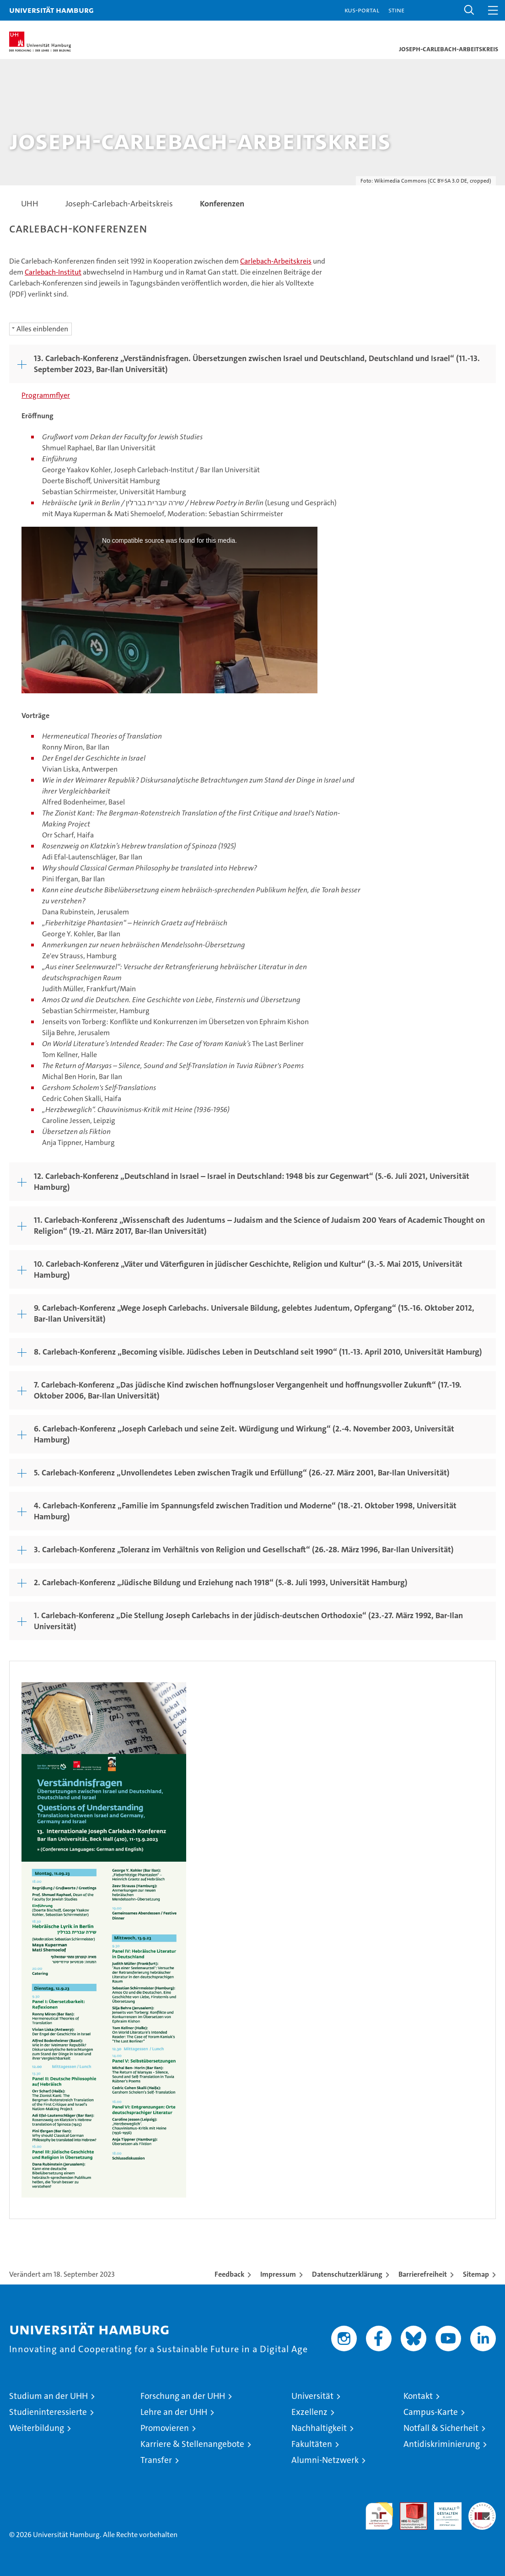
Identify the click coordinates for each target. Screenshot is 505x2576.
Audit (408, 2507)
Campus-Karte (430, 2412)
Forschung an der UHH (182, 2396)
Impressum (278, 2274)
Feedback (229, 2274)
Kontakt (418, 2396)
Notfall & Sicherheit (440, 2428)
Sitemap (476, 2274)
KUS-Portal (361, 10)
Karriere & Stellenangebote (192, 2444)
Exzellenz (309, 2412)
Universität (312, 2396)
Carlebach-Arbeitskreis (276, 261)
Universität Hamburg (51, 10)
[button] (469, 10)
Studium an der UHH (48, 2396)
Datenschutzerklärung (347, 2274)
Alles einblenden (42, 329)
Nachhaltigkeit (319, 2428)
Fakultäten (311, 2444)
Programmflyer (45, 395)
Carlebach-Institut (53, 272)
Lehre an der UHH (173, 2412)
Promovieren (164, 2428)
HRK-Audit (442, 2512)
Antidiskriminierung (441, 2444)
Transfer (156, 2460)
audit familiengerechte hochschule (379, 2516)
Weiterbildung (36, 2428)
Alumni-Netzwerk (325, 2460)
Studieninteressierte (48, 2412)
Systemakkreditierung (482, 2507)
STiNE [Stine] (396, 10)
